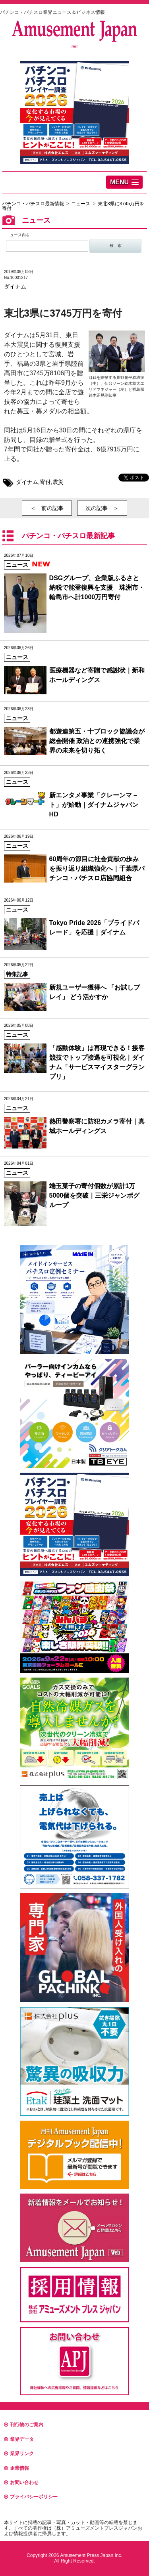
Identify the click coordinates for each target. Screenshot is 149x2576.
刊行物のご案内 (23, 2424)
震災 (58, 482)
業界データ (19, 2439)
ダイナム (15, 286)
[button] (124, 182)
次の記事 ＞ (102, 508)
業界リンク (19, 2453)
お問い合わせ (21, 2482)
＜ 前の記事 (47, 508)
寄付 (45, 482)
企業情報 (16, 2468)
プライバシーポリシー (31, 2497)
